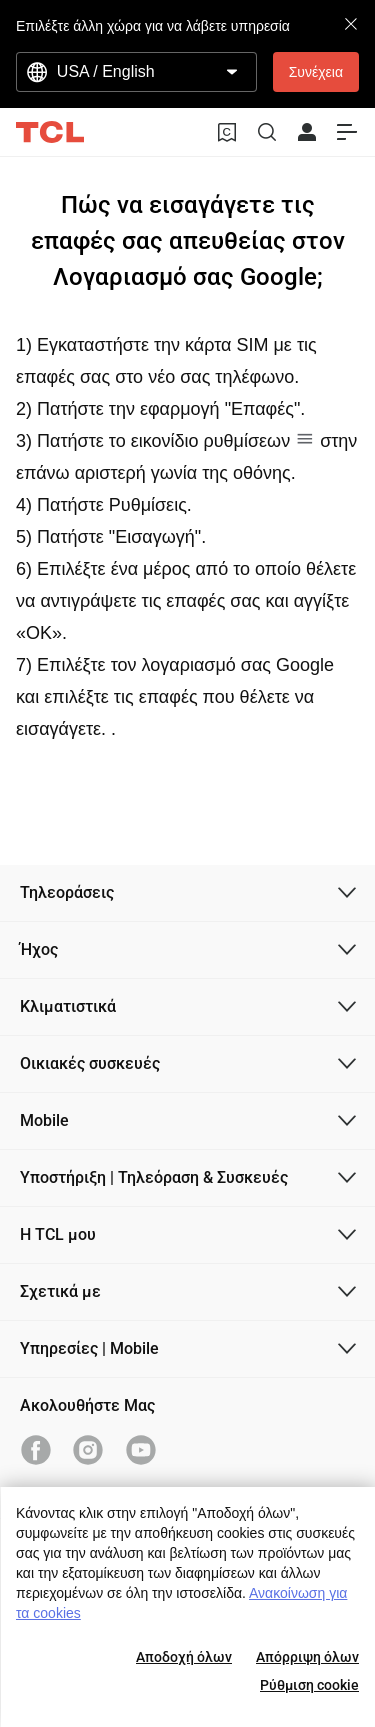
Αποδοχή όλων (184, 1657)
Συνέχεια (316, 72)
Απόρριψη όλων (307, 1657)
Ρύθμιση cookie (309, 1685)
